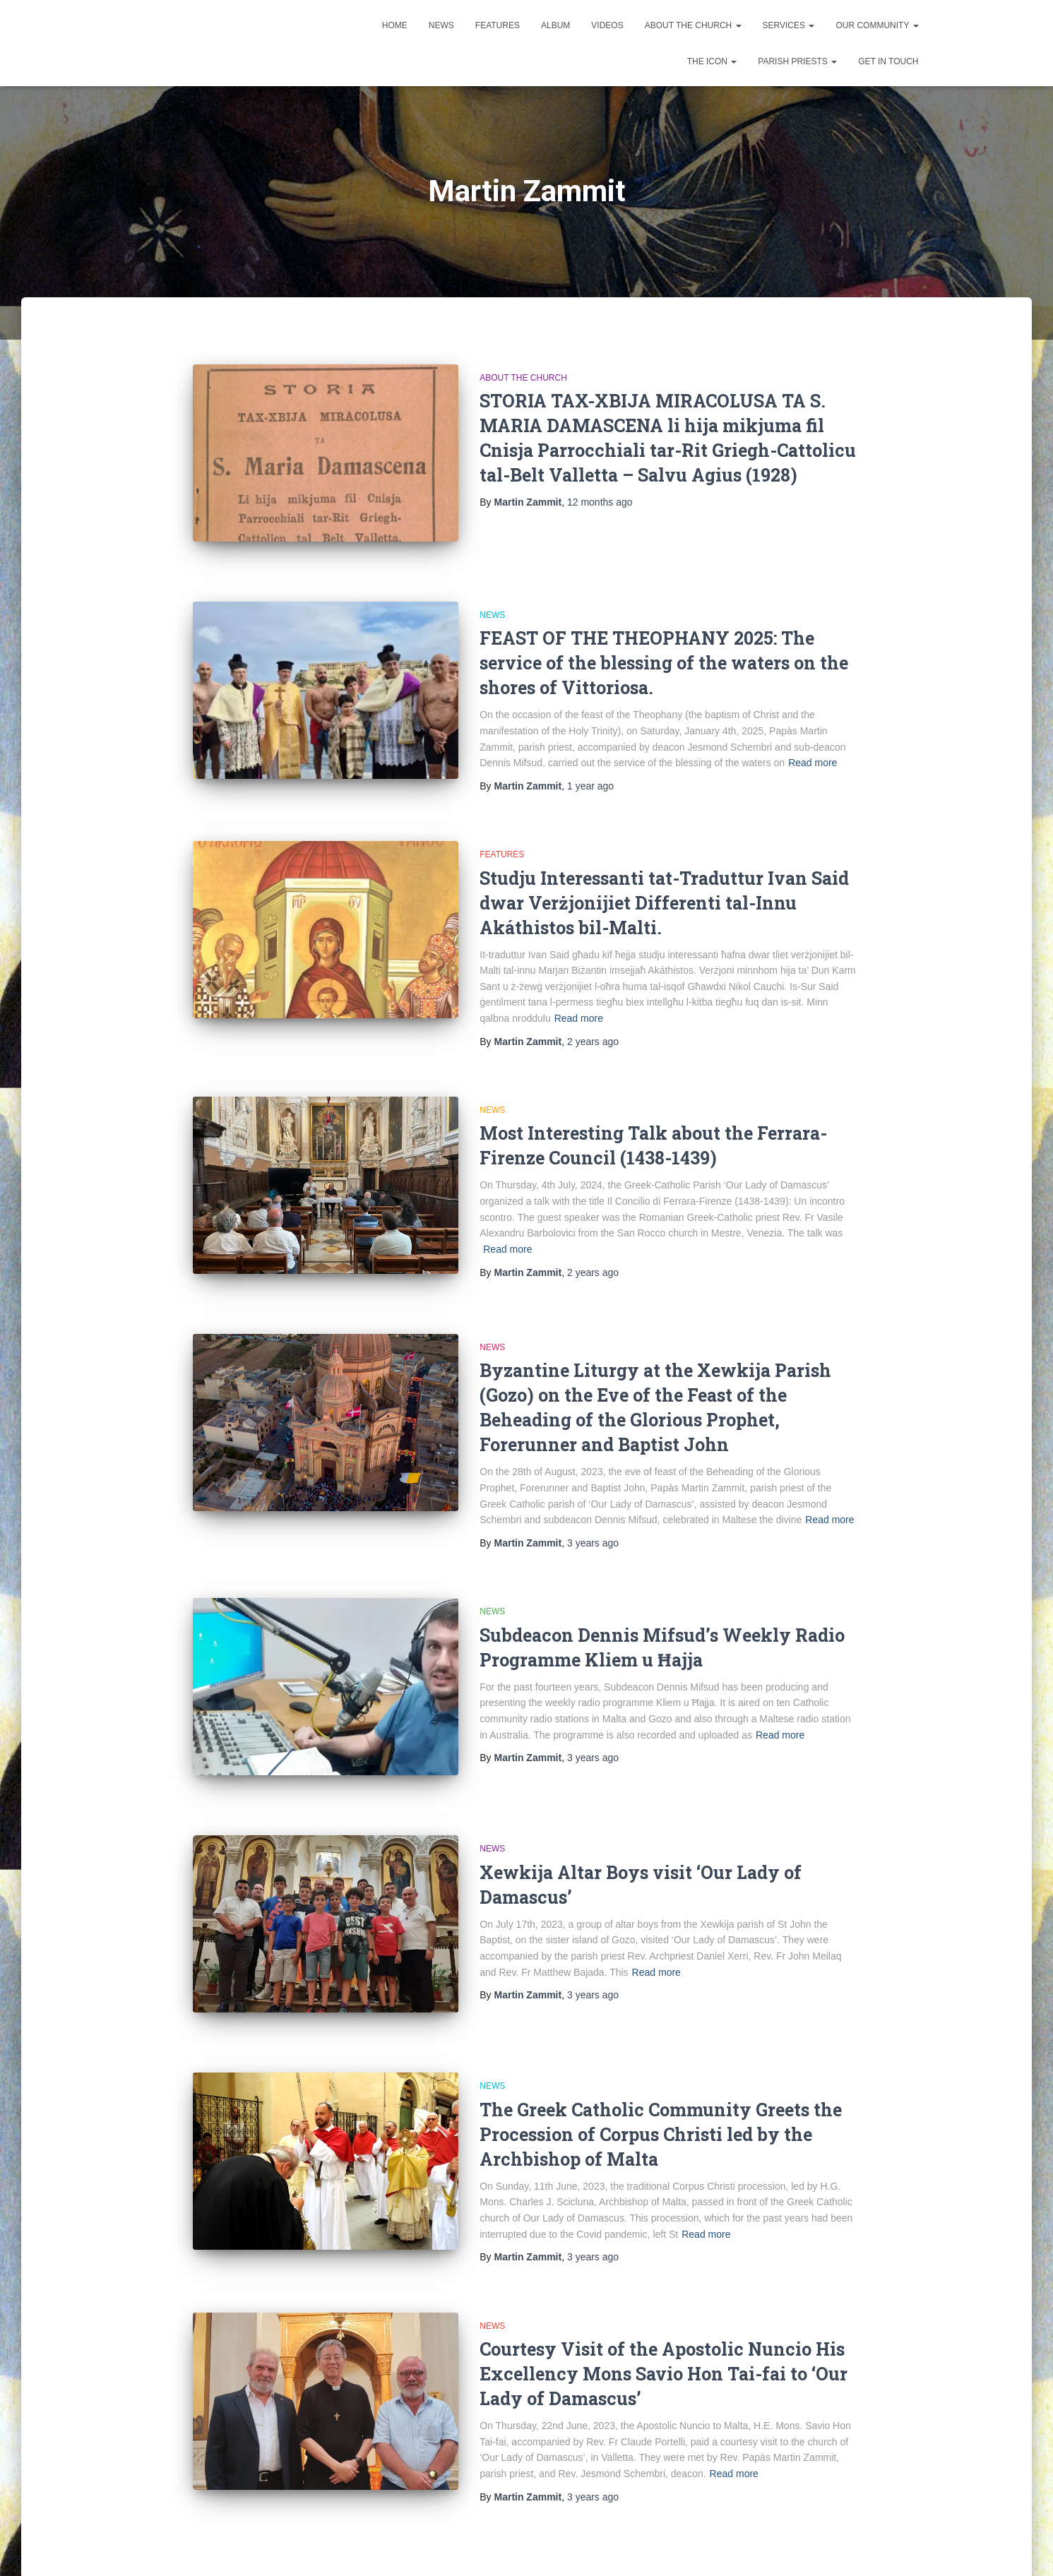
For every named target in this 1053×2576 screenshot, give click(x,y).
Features (497, 25)
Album (555, 25)
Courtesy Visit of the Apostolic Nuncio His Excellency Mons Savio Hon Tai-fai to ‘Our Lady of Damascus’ (663, 2327)
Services (789, 25)
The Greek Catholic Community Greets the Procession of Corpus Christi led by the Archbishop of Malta (661, 2088)
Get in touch (888, 61)
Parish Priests (797, 61)
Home (394, 25)
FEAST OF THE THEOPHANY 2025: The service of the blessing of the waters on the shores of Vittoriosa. (664, 650)
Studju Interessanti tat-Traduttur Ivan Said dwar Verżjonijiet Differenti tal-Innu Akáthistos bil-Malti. (664, 889)
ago (600, 502)
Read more (812, 750)
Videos (607, 25)
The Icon (712, 61)
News (441, 25)
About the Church (693, 25)
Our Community (876, 25)
